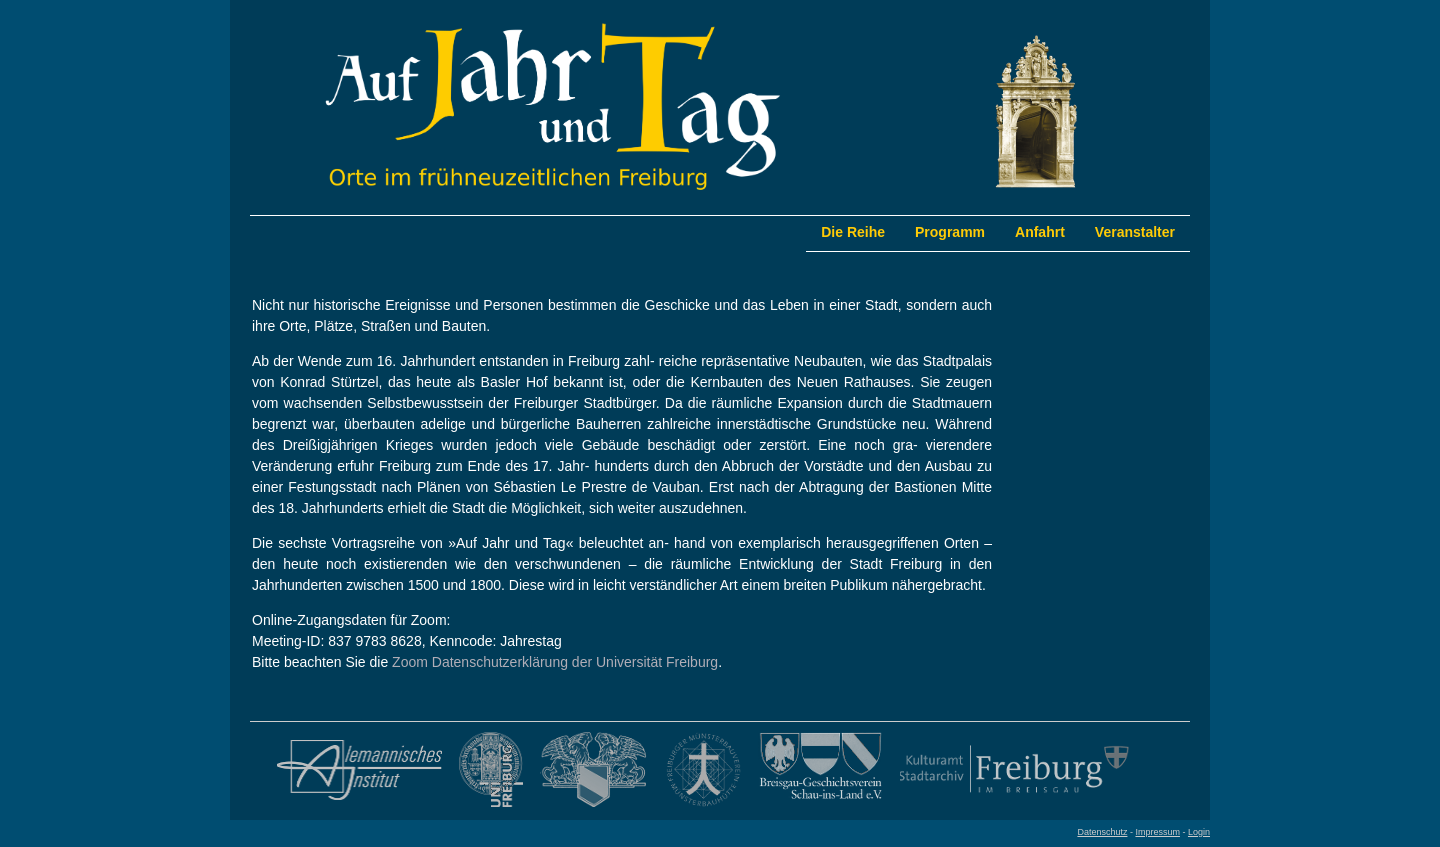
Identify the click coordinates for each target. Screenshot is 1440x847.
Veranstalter (1135, 232)
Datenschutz (1102, 832)
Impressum (1157, 832)
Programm (950, 232)
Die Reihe (853, 232)
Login (1199, 832)
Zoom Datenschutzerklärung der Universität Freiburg (555, 662)
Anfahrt (1040, 232)
